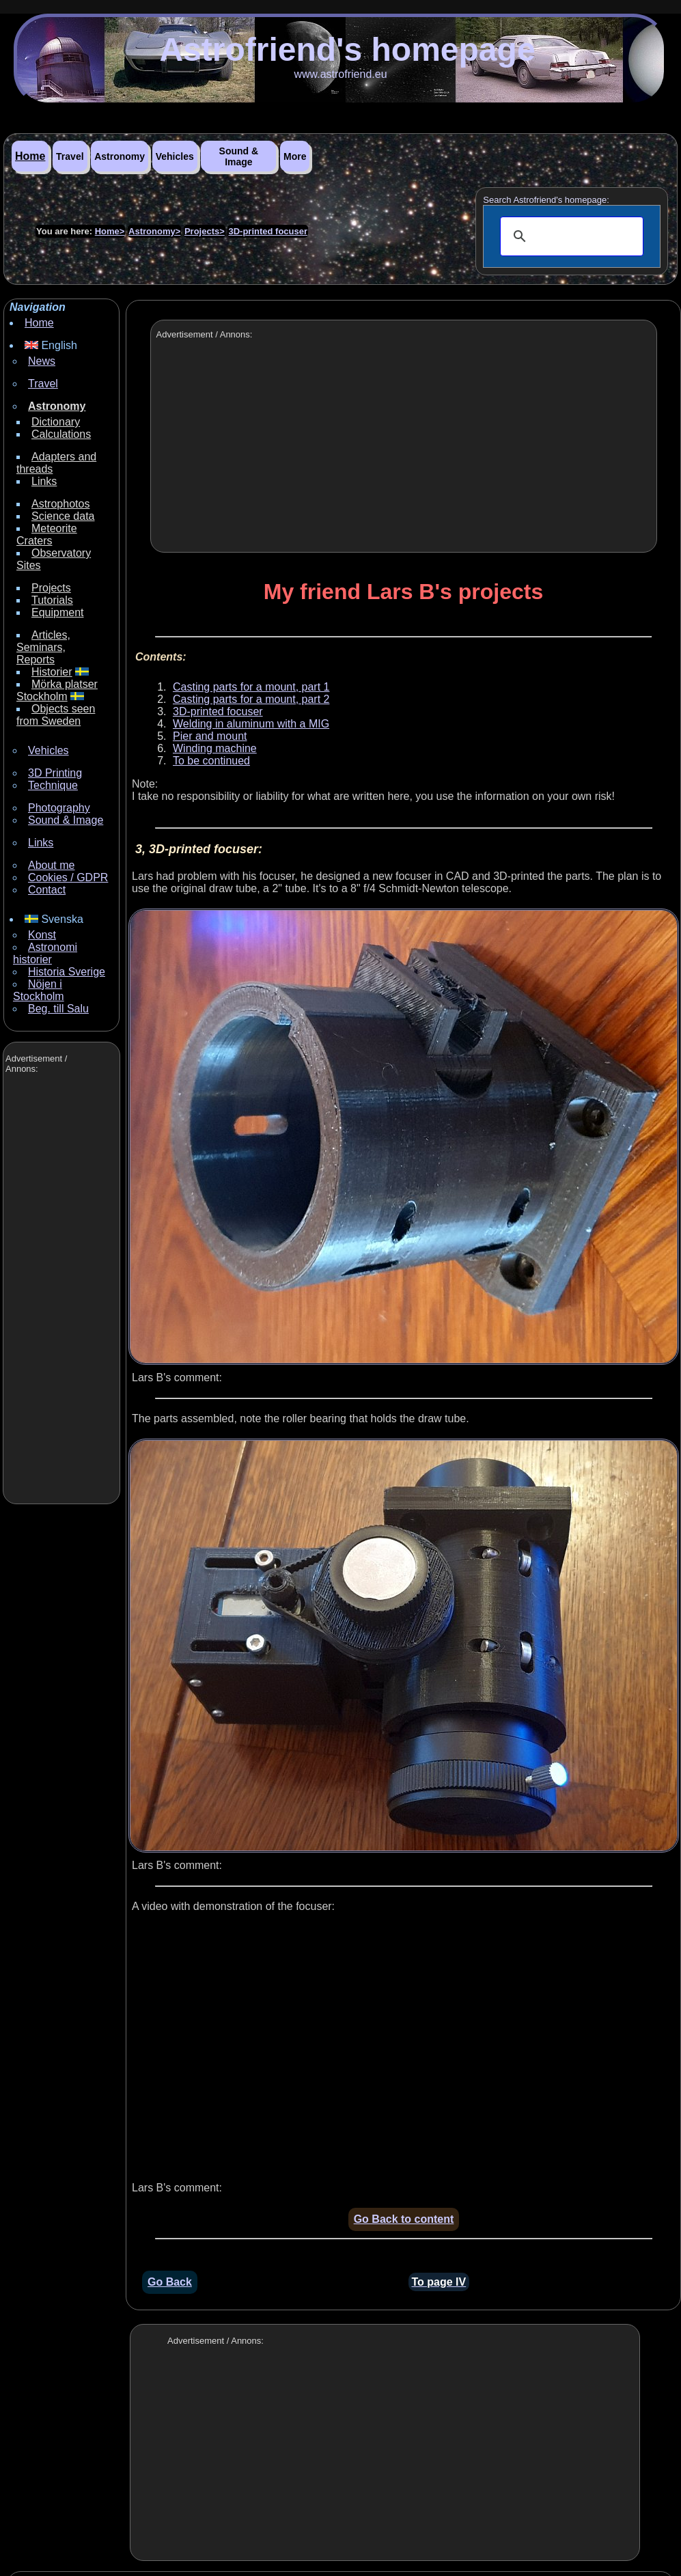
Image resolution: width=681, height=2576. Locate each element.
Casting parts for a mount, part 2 (251, 699)
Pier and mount (210, 736)
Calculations (61, 434)
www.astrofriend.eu (340, 74)
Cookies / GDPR (68, 877)
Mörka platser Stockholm (57, 690)
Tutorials (52, 600)
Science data (63, 516)
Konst (42, 935)
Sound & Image (239, 156)
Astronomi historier (45, 953)
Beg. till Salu (58, 1008)
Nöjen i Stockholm (38, 990)
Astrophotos (60, 504)
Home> (110, 231)
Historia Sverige (66, 972)
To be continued (211, 760)
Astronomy (119, 156)
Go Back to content (404, 2219)
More (294, 156)
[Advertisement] (60, 1290)
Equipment (57, 612)
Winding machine (215, 748)
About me (51, 865)
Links (44, 481)
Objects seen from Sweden (55, 715)
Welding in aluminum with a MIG (251, 724)
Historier (51, 672)
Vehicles (175, 156)
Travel (69, 156)
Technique (53, 785)
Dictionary (55, 422)
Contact (47, 890)
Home (30, 156)
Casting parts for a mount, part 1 (251, 687)
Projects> (204, 231)
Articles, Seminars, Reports (43, 647)
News (41, 361)
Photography (59, 808)
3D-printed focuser (267, 231)
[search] (569, 236)
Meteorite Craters (46, 534)
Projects (51, 588)
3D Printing (55, 773)
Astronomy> (154, 231)
